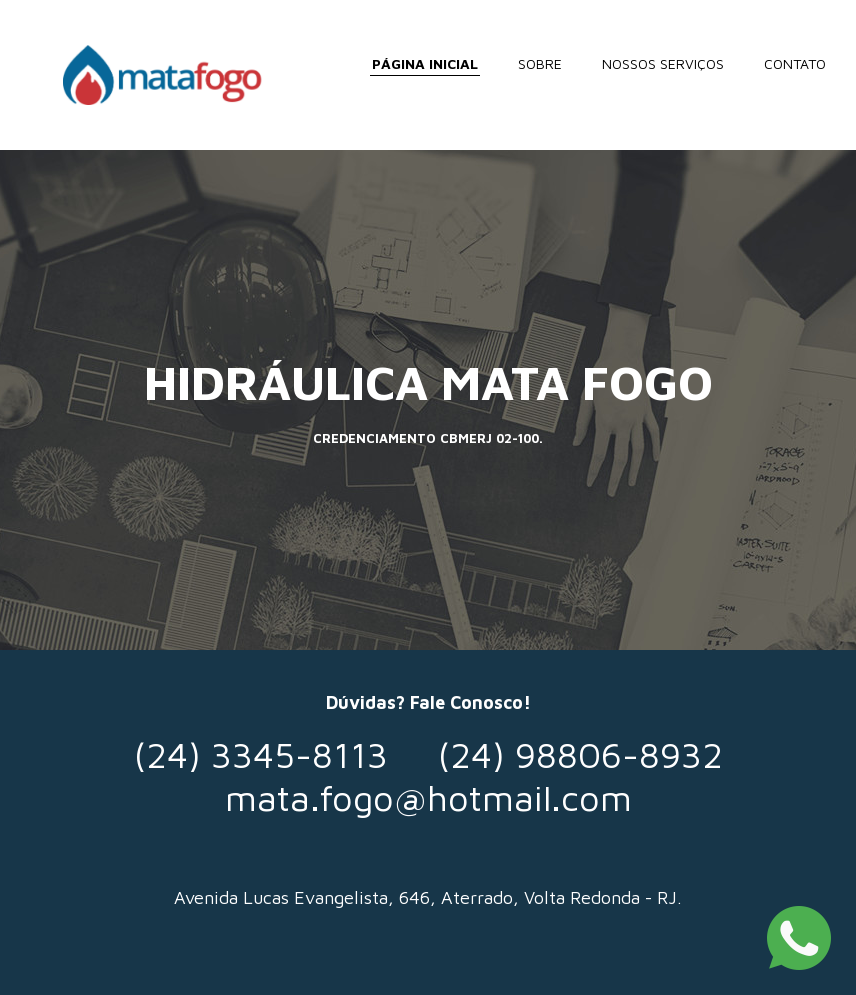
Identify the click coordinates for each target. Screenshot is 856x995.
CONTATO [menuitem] (795, 63)
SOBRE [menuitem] (540, 63)
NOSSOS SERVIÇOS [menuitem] (663, 63)
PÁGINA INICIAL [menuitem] (425, 63)
